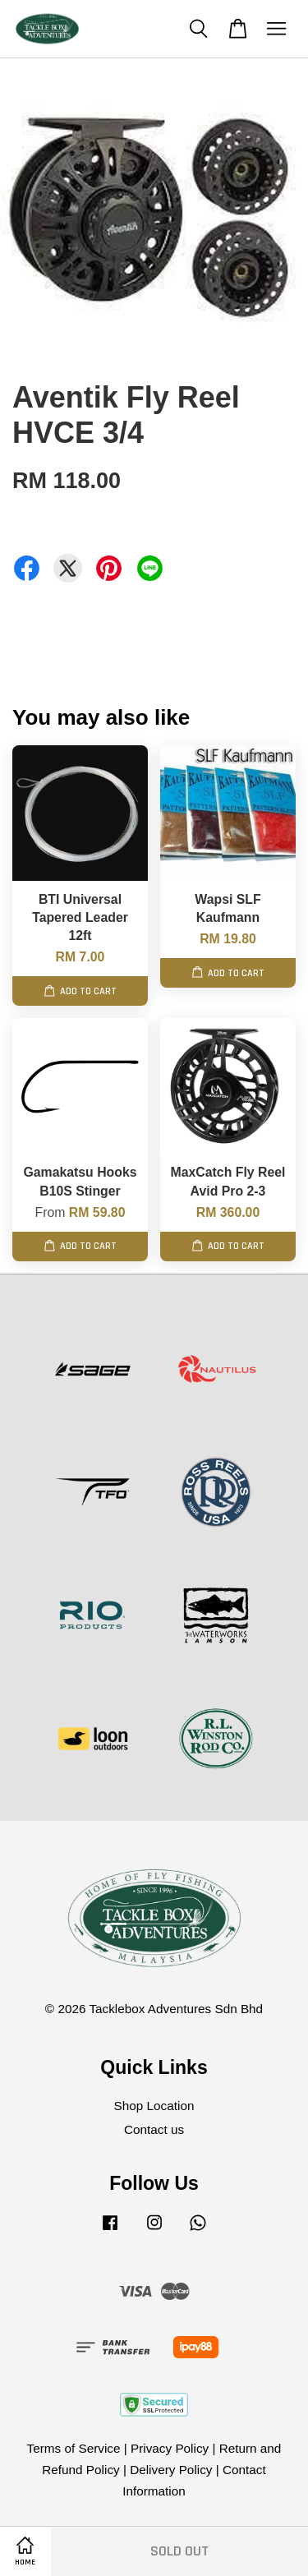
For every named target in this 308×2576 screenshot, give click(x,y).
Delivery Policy (171, 2470)
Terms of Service (74, 2448)
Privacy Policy (170, 2448)
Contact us (154, 2129)
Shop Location (154, 2106)
